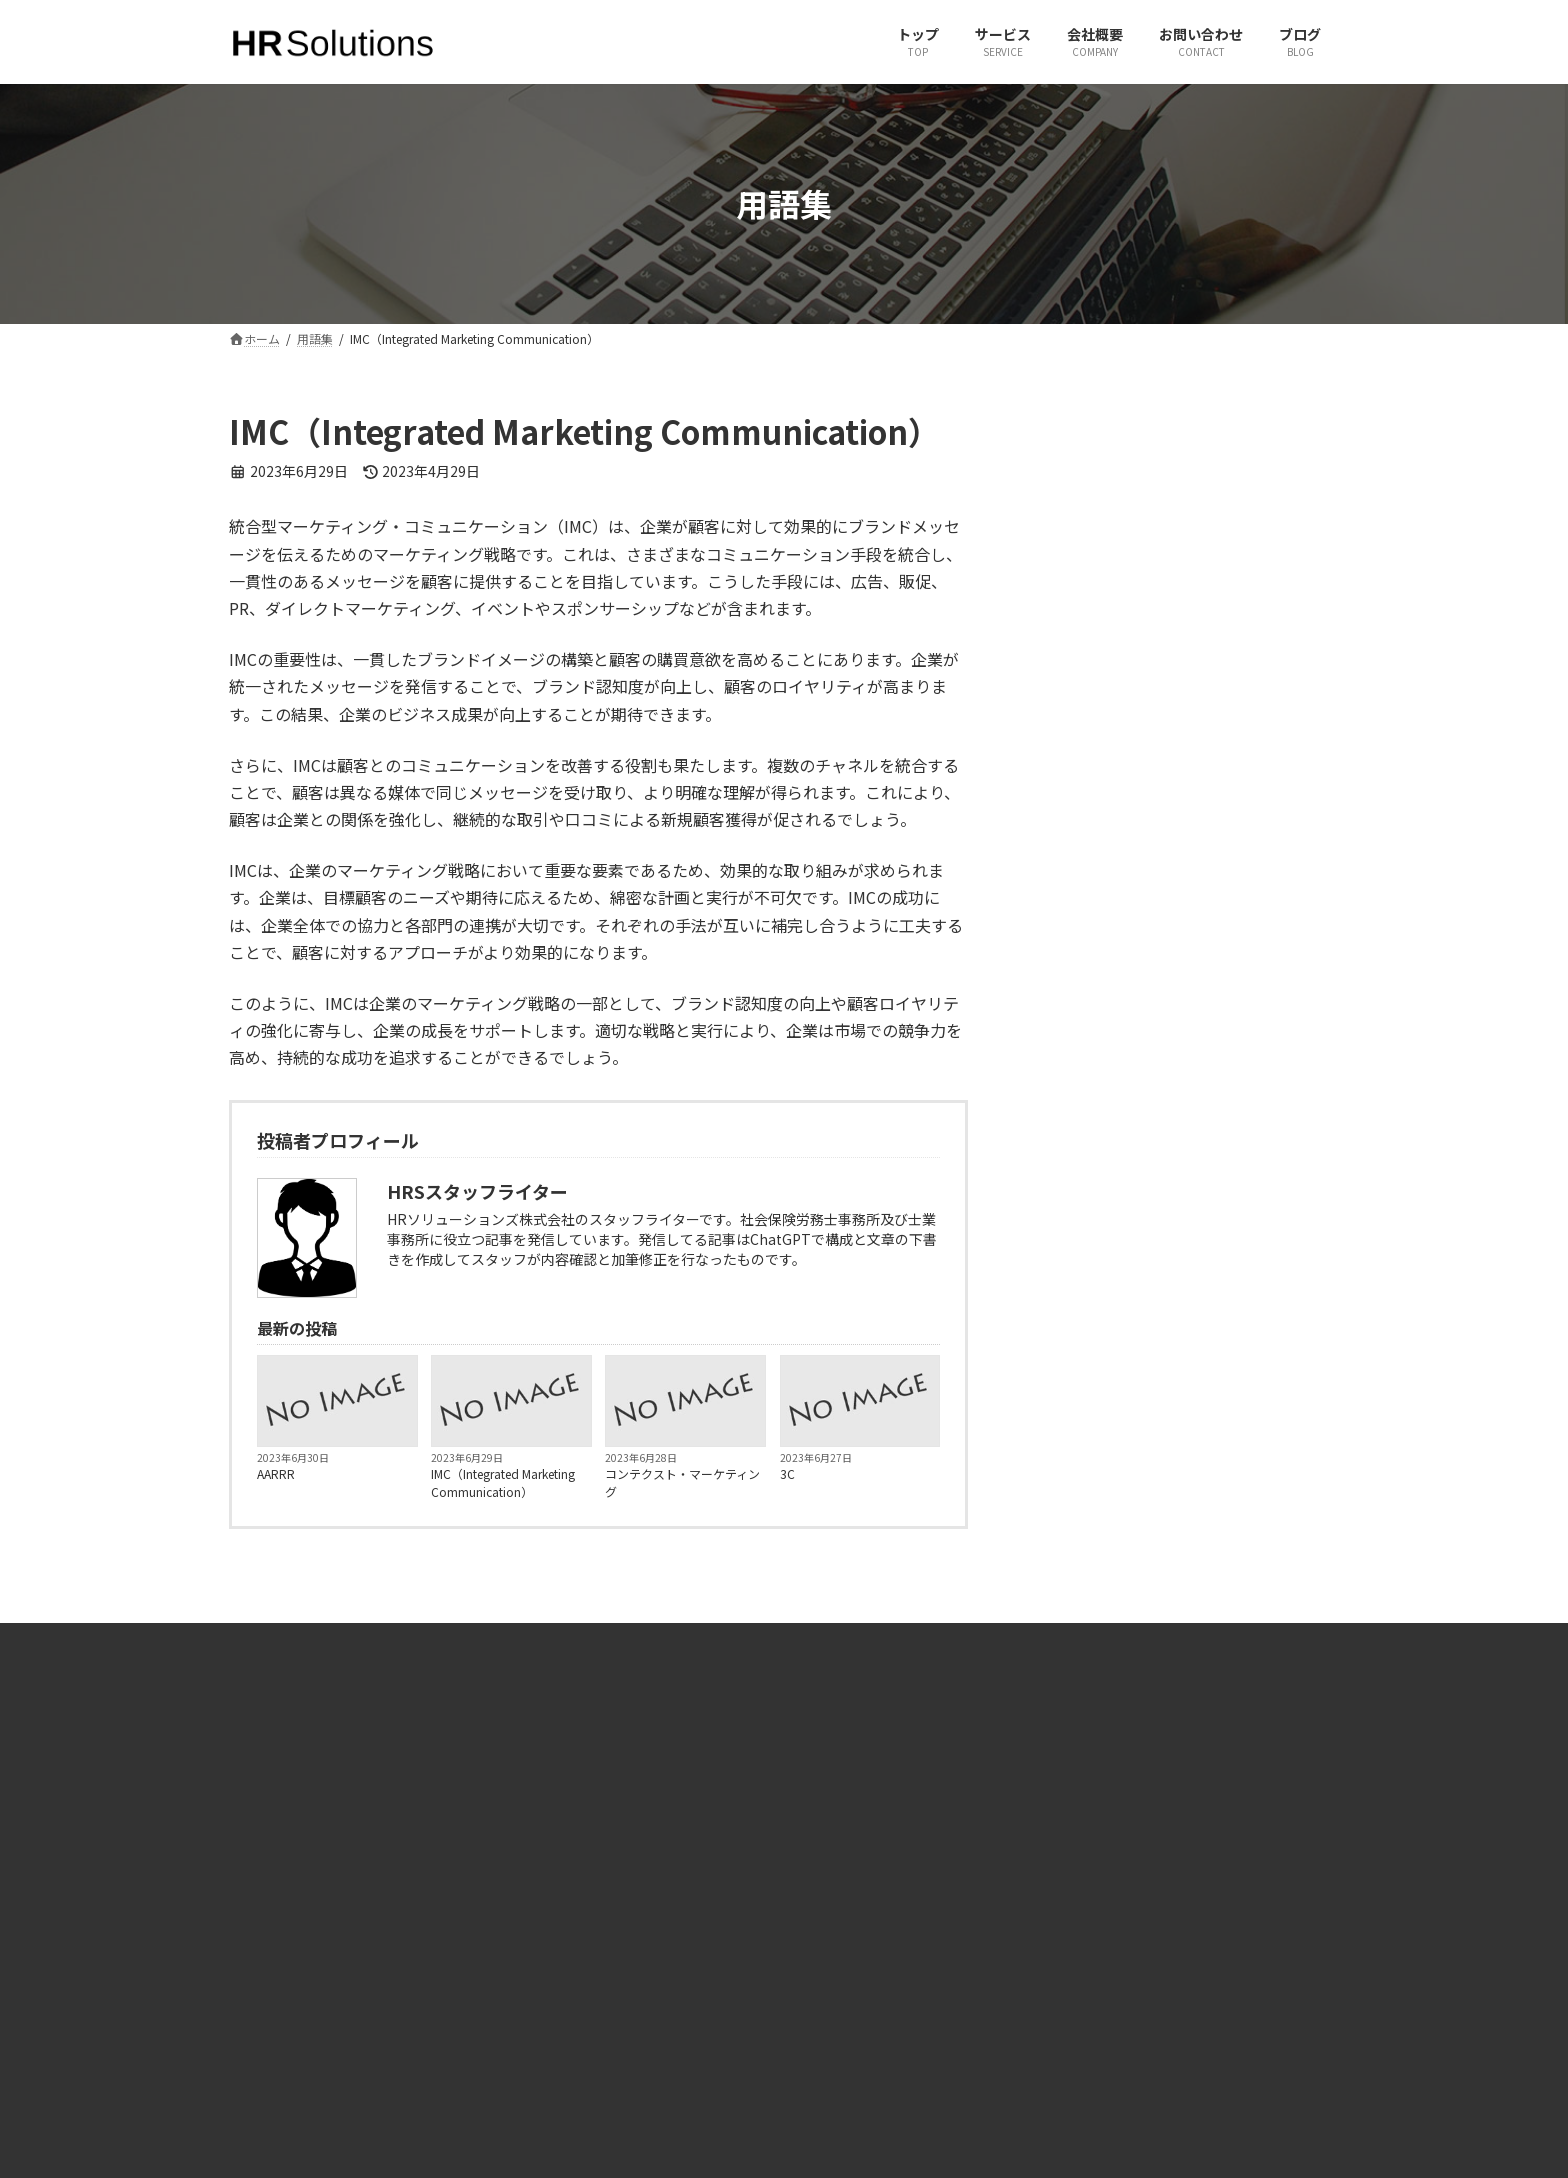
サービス (550, 1921)
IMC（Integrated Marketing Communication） (503, 1482)
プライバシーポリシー (586, 2060)
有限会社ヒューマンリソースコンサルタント (1215, 1886)
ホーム (544, 1886)
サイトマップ (562, 2025)
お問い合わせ (562, 1955)
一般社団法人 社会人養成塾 (1169, 1921)
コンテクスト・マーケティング (682, 1482)
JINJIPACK (1123, 1990)
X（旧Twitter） (851, 1886)
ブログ (544, 1990)
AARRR (276, 1473)
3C (787, 1473)
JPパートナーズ (1138, 1955)
